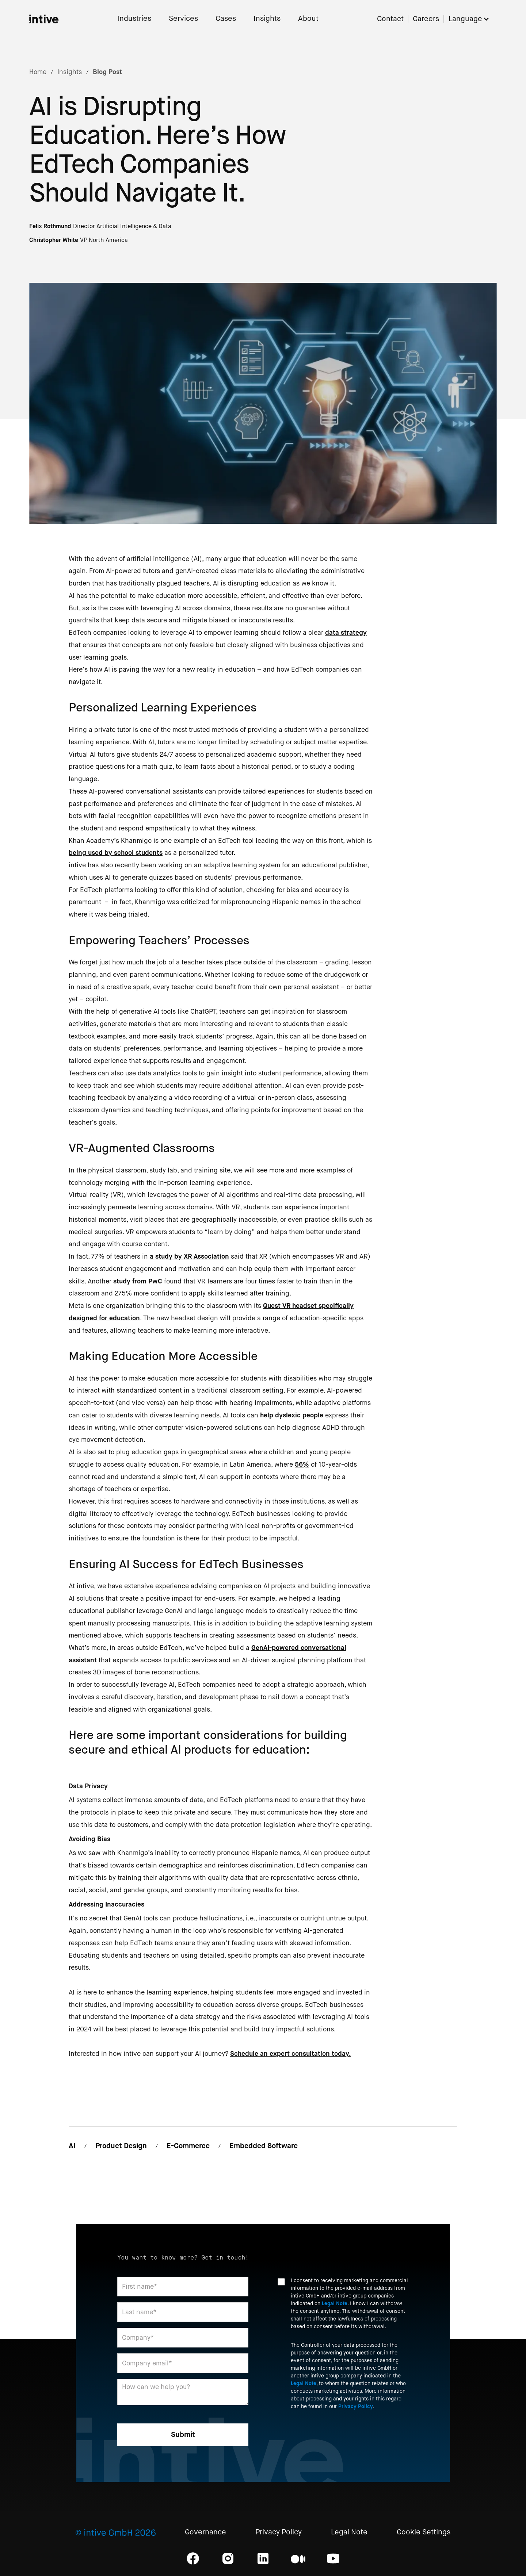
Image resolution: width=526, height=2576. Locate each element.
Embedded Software (263, 2146)
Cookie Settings (423, 2532)
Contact (390, 19)
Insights (267, 19)
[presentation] (333, 2435)
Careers (426, 19)
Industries (134, 19)
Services (183, 19)
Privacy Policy (355, 2406)
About (308, 19)
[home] (44, 19)
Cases (226, 19)
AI (72, 2146)
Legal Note (334, 2303)
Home (37, 72)
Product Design (121, 2146)
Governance (205, 2532)
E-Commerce (188, 2146)
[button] (473, 19)
